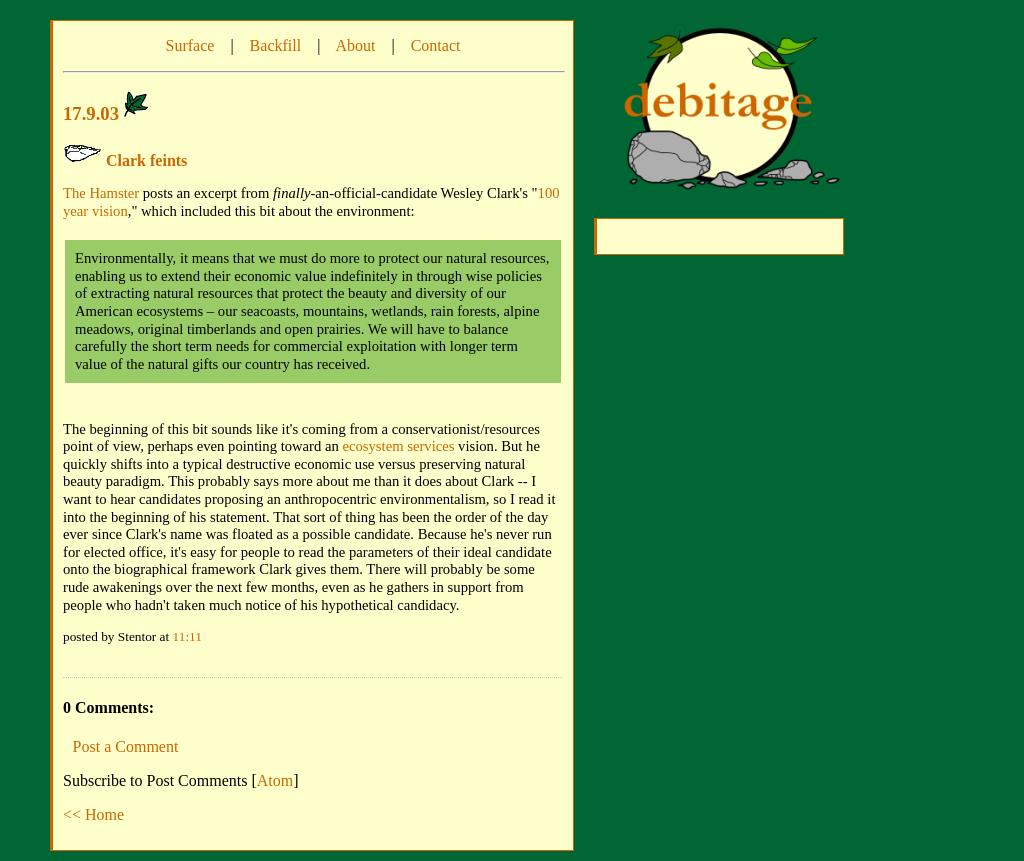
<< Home (93, 814)
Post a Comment (126, 746)
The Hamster (101, 193)
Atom (275, 780)
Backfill (276, 45)
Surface (190, 45)
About (355, 45)
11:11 (187, 636)
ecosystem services (399, 446)
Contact (436, 45)
